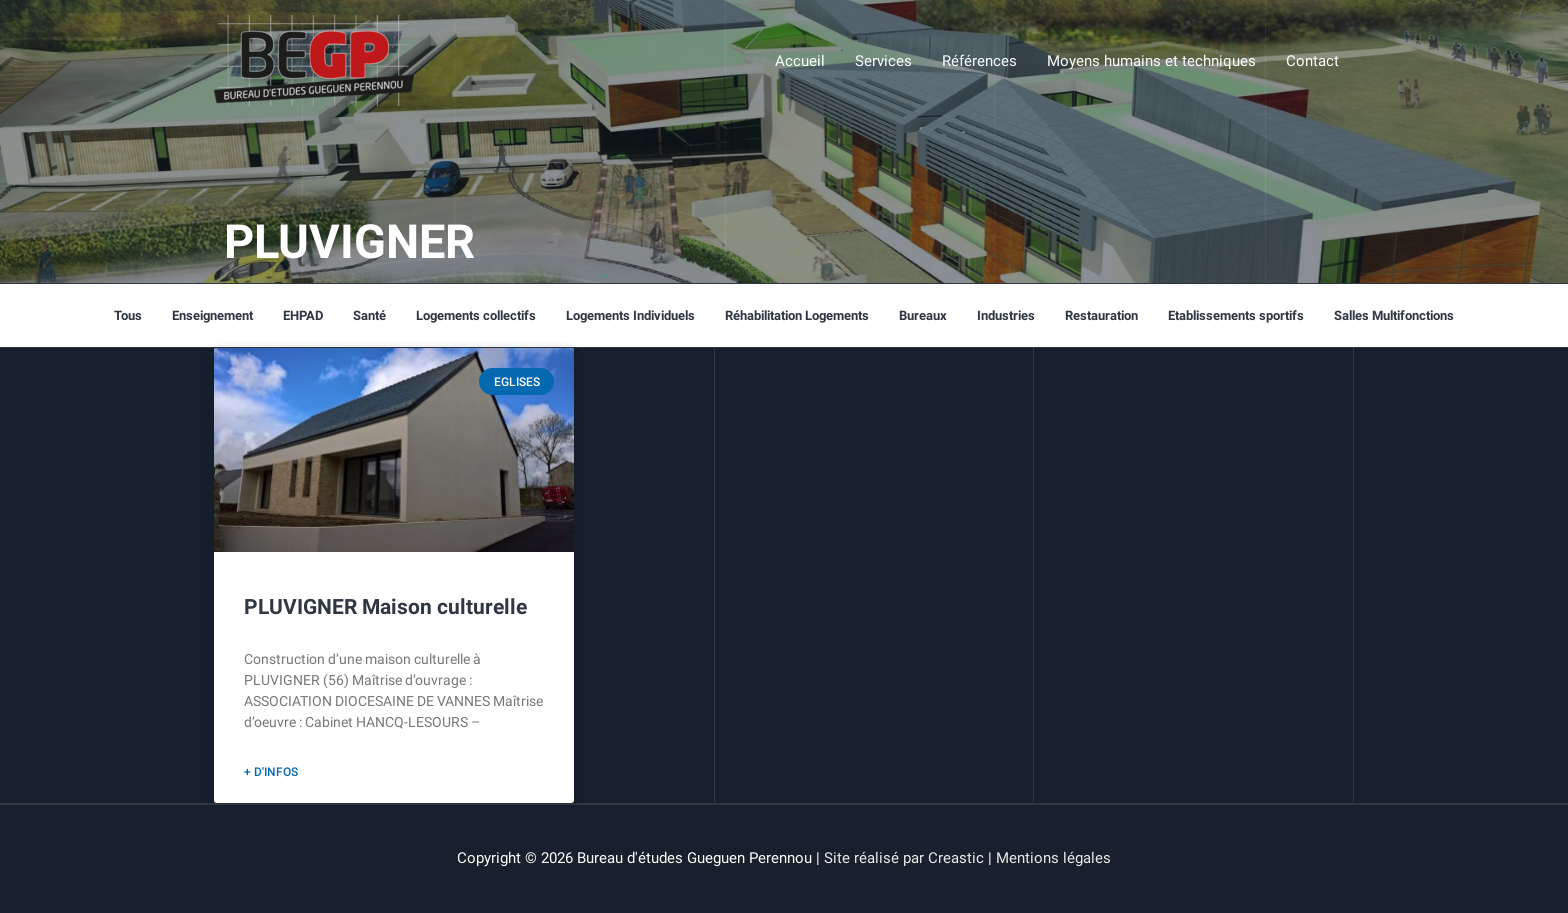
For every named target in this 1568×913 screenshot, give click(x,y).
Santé (369, 315)
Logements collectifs (476, 315)
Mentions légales (1053, 858)
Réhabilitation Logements (797, 315)
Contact (1312, 61)
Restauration (1101, 315)
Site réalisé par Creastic (904, 858)
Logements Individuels (630, 315)
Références (979, 61)
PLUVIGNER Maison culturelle (385, 607)
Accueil (800, 61)
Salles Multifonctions (1394, 315)
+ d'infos (271, 772)
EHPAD (303, 315)
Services (883, 61)
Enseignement (212, 315)
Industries (1006, 315)
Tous (128, 315)
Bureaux (923, 315)
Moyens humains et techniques (1151, 61)
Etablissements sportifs (1236, 315)
